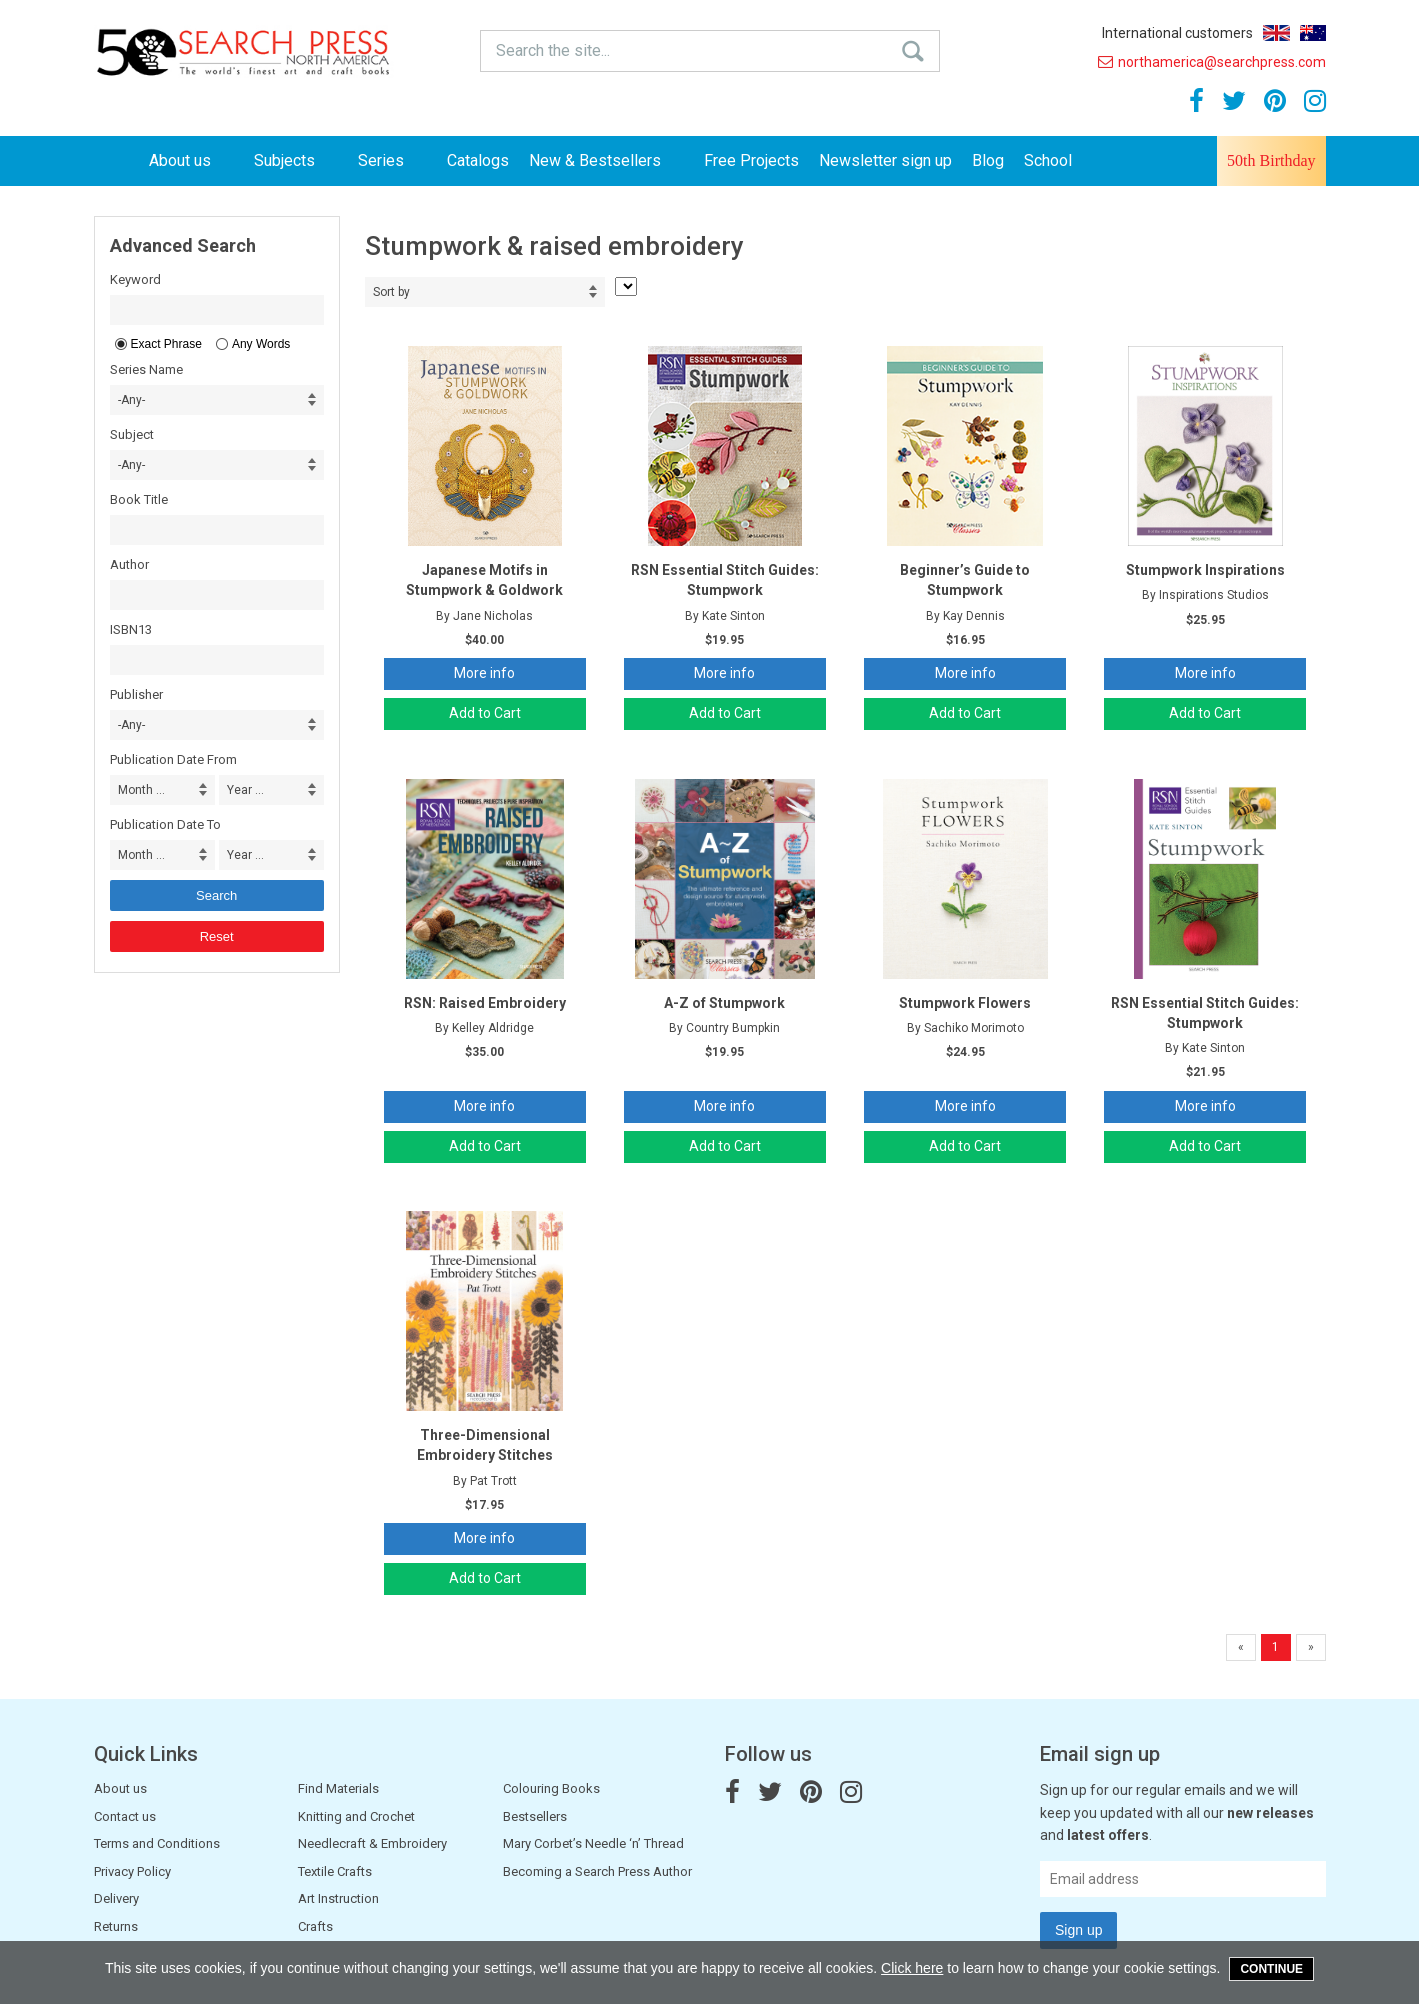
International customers (1177, 33)
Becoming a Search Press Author (597, 1871)
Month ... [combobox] (141, 790)
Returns (116, 1926)
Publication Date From (173, 759)
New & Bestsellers (606, 160)
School (1048, 160)
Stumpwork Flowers (965, 1003)
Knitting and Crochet (356, 1816)
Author (129, 564)
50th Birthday (1271, 160)
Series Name (146, 369)
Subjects (296, 160)
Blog (988, 160)
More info (484, 673)
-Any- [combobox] (131, 400)
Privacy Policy (132, 1871)
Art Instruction (338, 1898)
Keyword (135, 279)
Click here (912, 1968)
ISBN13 (131, 629)
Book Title (139, 499)
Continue (1271, 1969)
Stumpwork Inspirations (1205, 570)
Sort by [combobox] (391, 292)
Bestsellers (535, 1816)
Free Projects (751, 160)
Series (392, 160)
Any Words (261, 344)
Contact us (125, 1816)
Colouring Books (551, 1788)
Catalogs (478, 160)
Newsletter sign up (885, 160)
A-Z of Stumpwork (724, 1003)
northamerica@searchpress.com (1212, 62)
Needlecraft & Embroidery (372, 1843)
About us (191, 160)
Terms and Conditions (157, 1843)
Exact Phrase (166, 344)
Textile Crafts (335, 1871)
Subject (132, 434)
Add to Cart (485, 713)
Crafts (315, 1926)
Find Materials (338, 1788)
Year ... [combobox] (245, 790)
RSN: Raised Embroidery (485, 1003)
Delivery (116, 1898)
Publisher (136, 694)
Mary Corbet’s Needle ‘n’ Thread (593, 1843)
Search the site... (553, 50)
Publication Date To (165, 824)
